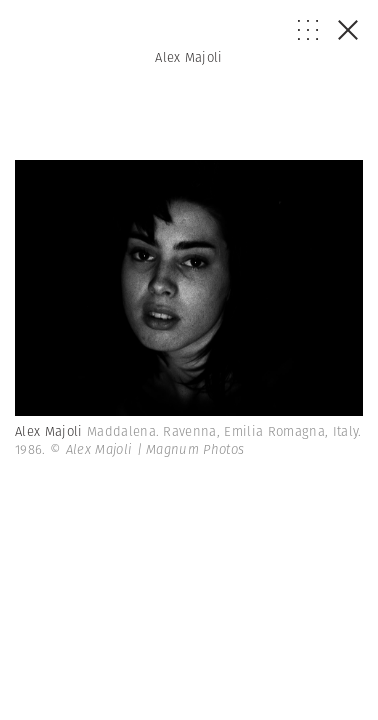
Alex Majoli (189, 57)
